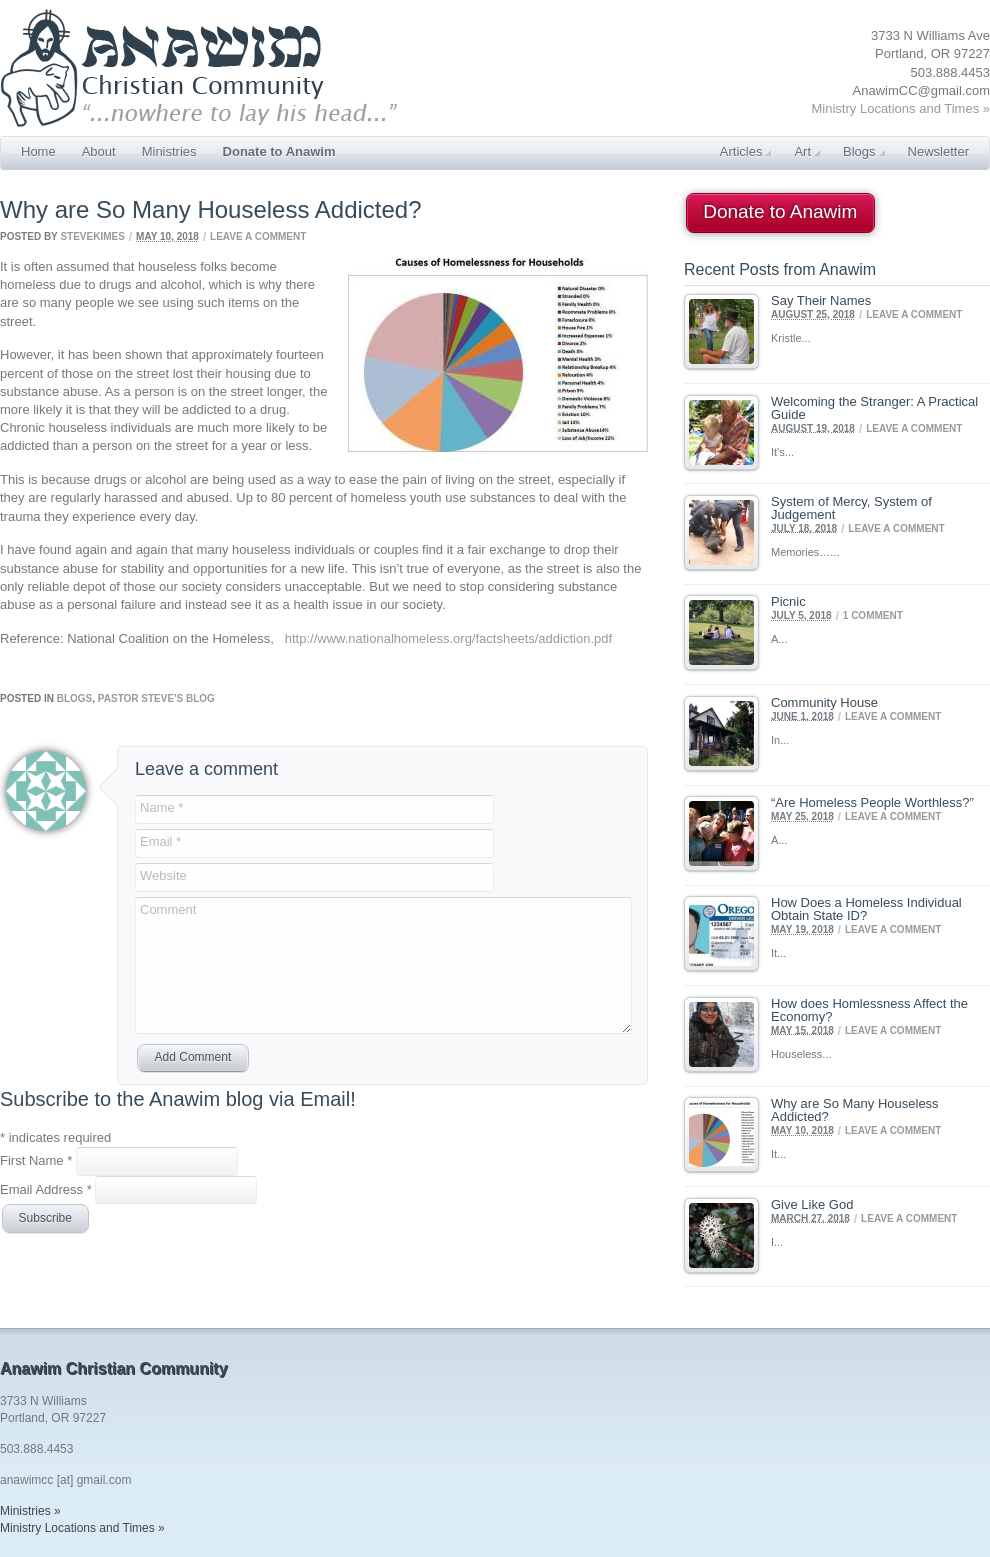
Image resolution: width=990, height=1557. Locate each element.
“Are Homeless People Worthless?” (872, 802)
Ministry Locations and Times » (901, 108)
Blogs (864, 151)
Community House (824, 702)
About (99, 151)
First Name (38, 1160)
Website (163, 875)
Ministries (169, 151)
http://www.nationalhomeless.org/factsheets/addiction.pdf (448, 638)
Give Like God (812, 1204)
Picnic (788, 601)
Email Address (47, 1188)
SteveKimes (92, 236)
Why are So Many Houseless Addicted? (855, 1110)
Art (807, 151)
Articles (746, 151)
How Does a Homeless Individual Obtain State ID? (866, 909)
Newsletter (938, 151)
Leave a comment (258, 236)
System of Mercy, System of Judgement (851, 508)
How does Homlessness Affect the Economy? (869, 1010)
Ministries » (30, 1511)
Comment (168, 909)
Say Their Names (821, 300)
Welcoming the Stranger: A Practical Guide (874, 408)
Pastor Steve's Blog (156, 698)
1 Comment (873, 615)
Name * (161, 807)
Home (38, 151)
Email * (160, 841)
